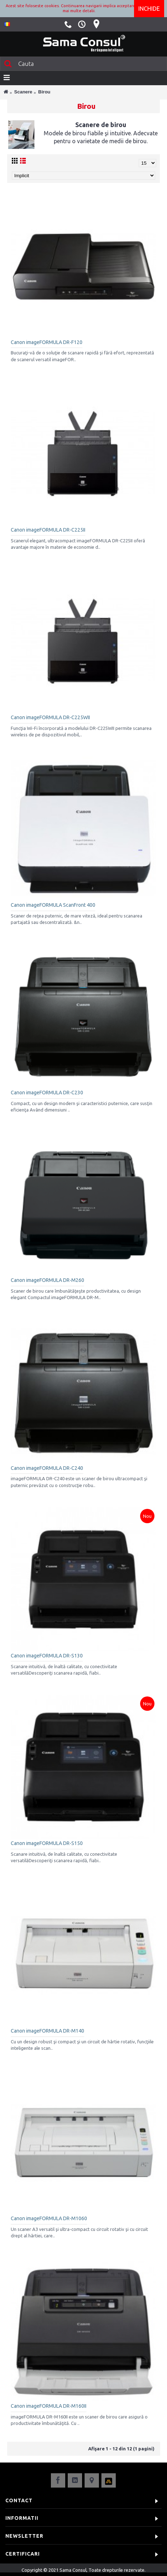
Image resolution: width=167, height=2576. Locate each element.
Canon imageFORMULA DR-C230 (47, 1092)
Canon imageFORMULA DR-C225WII (50, 717)
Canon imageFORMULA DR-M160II (48, 2406)
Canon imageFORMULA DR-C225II (48, 530)
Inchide (149, 8)
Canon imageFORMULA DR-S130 (47, 1656)
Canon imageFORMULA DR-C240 (47, 1468)
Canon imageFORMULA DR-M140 (47, 2031)
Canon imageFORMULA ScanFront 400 (53, 905)
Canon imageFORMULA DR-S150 (47, 1843)
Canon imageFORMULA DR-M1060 (49, 2218)
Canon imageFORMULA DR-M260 (47, 1280)
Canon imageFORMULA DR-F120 (46, 342)
